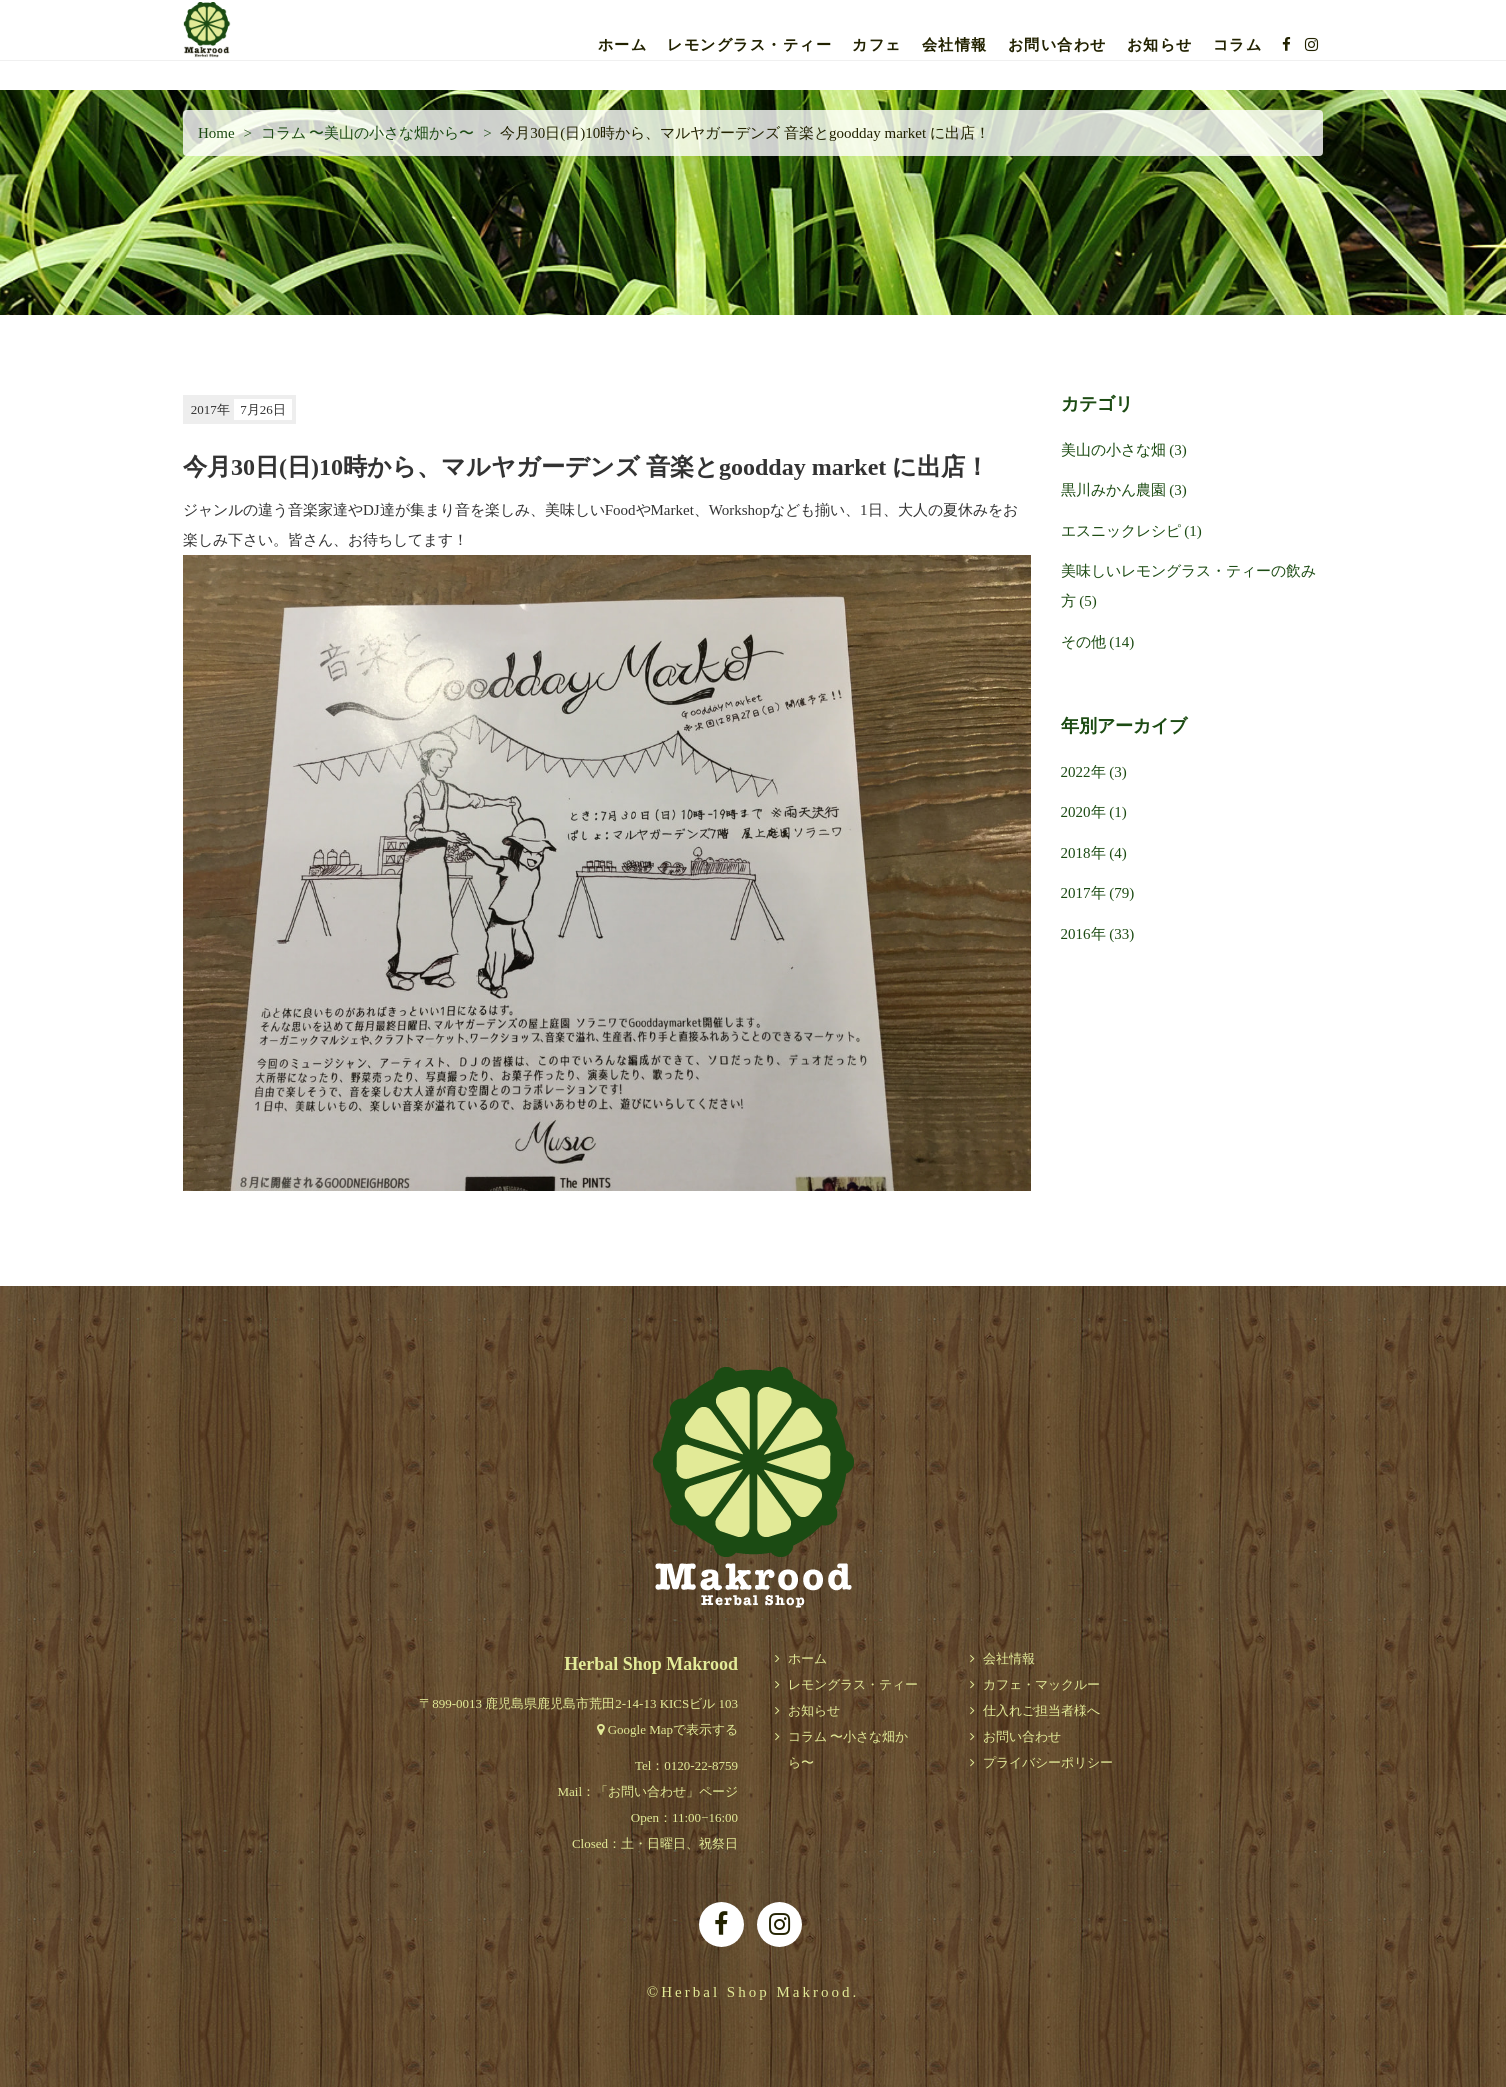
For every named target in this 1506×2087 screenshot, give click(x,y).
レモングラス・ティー (749, 45)
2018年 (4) (1094, 853)
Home (216, 133)
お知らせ (1160, 45)
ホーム (623, 45)
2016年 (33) (1098, 934)
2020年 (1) (1094, 812)
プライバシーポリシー (1048, 1762)
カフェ (877, 45)
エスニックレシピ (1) (1131, 531)
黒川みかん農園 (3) (1124, 490)
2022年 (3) (1094, 772)
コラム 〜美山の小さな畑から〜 (368, 133)
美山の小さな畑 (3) (1124, 450)
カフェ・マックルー (1041, 1684)
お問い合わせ (1057, 45)
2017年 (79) (1098, 893)
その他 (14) (1098, 642)
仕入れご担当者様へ (1041, 1710)
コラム (1238, 45)
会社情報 (955, 45)
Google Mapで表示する (673, 1729)
